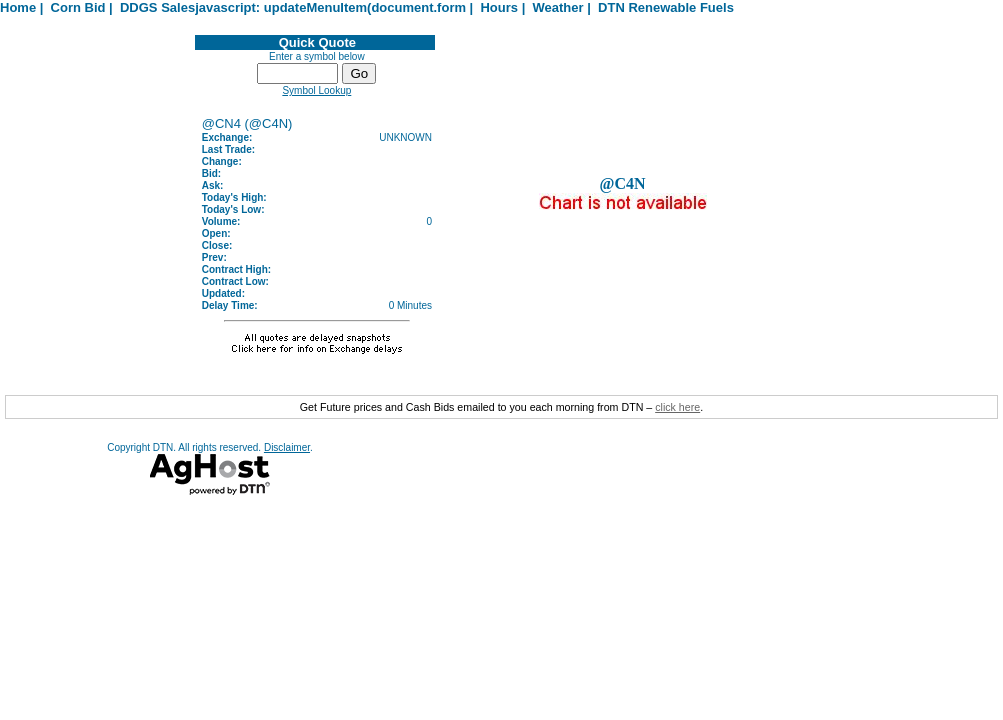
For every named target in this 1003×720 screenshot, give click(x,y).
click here (677, 407)
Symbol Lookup (316, 90)
